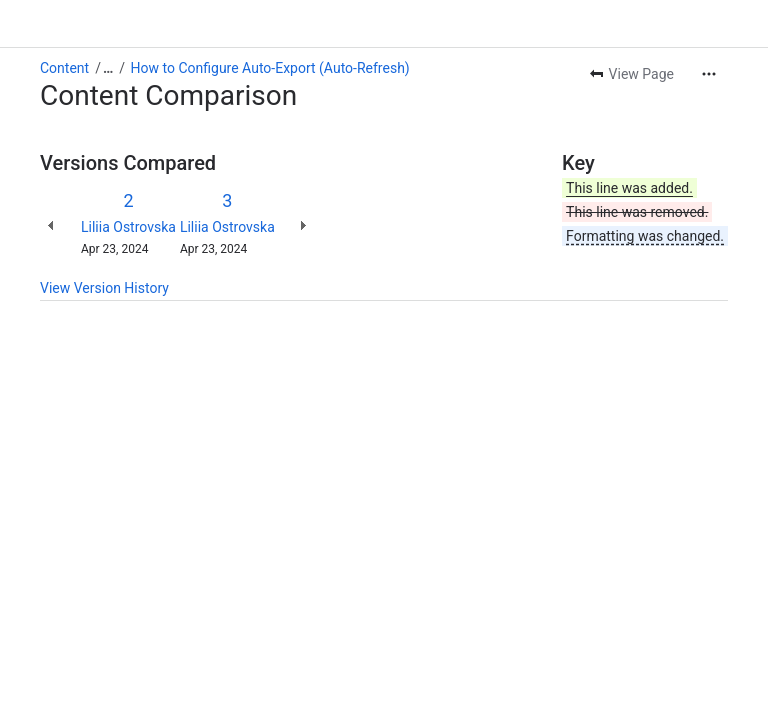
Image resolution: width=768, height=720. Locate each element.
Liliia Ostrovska (128, 227)
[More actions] (709, 74)
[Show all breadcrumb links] (108, 68)
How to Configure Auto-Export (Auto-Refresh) (270, 68)
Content (64, 68)
